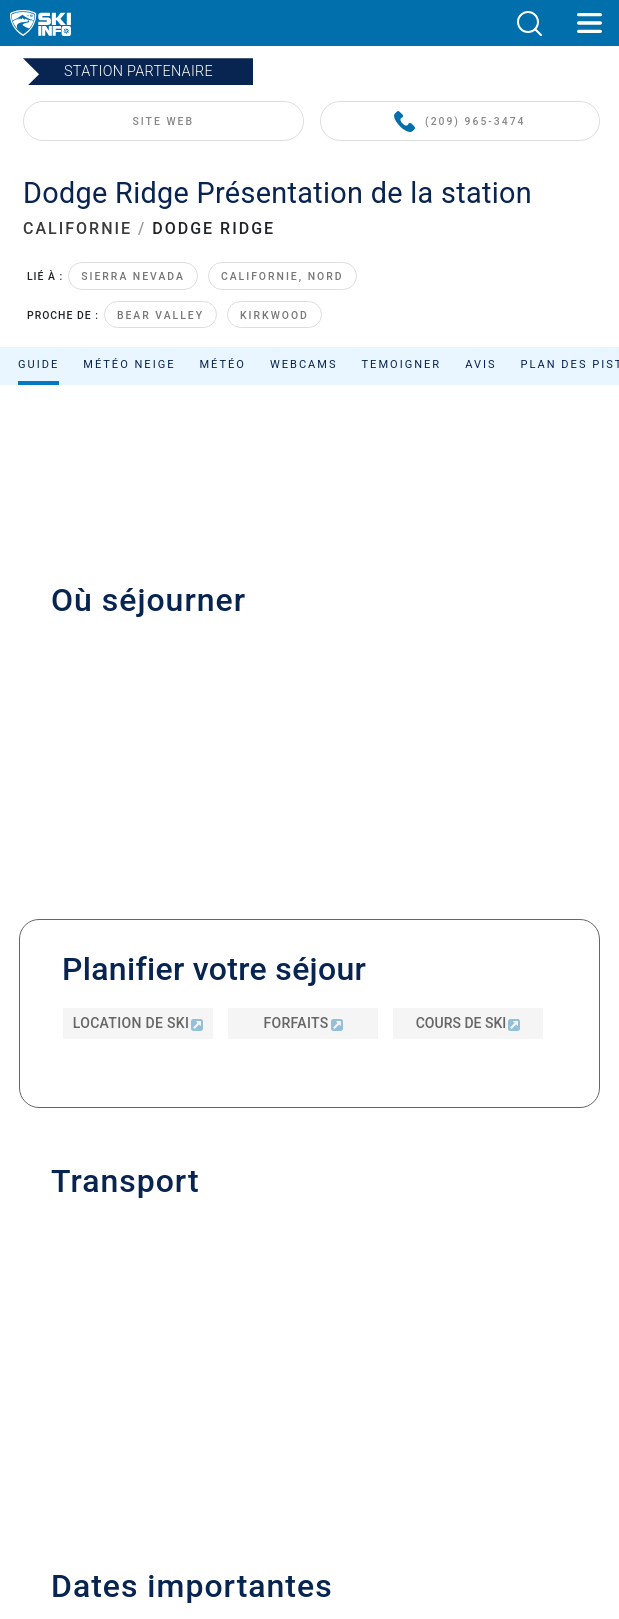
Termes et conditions (309, 1338)
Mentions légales (309, 1293)
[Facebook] (398, 1465)
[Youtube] (233, 1465)
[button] (529, 23)
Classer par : (418, 504)
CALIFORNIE (77, 228)
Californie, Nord (282, 276)
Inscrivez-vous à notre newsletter (310, 1264)
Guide (38, 364)
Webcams (304, 364)
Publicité (309, 1234)
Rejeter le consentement (310, 1405)
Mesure (306, 1383)
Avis (480, 364)
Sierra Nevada (133, 276)
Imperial (347, 1383)
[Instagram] (343, 1465)
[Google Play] (264, 1519)
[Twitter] (288, 1465)
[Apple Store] (372, 1519)
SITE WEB (163, 121)
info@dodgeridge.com (149, 868)
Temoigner (402, 364)
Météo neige (129, 364)
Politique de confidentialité (309, 1316)
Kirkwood (274, 315)
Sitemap (309, 1360)
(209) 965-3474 (459, 122)
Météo (222, 364)
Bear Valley (160, 315)
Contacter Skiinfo (310, 1206)
